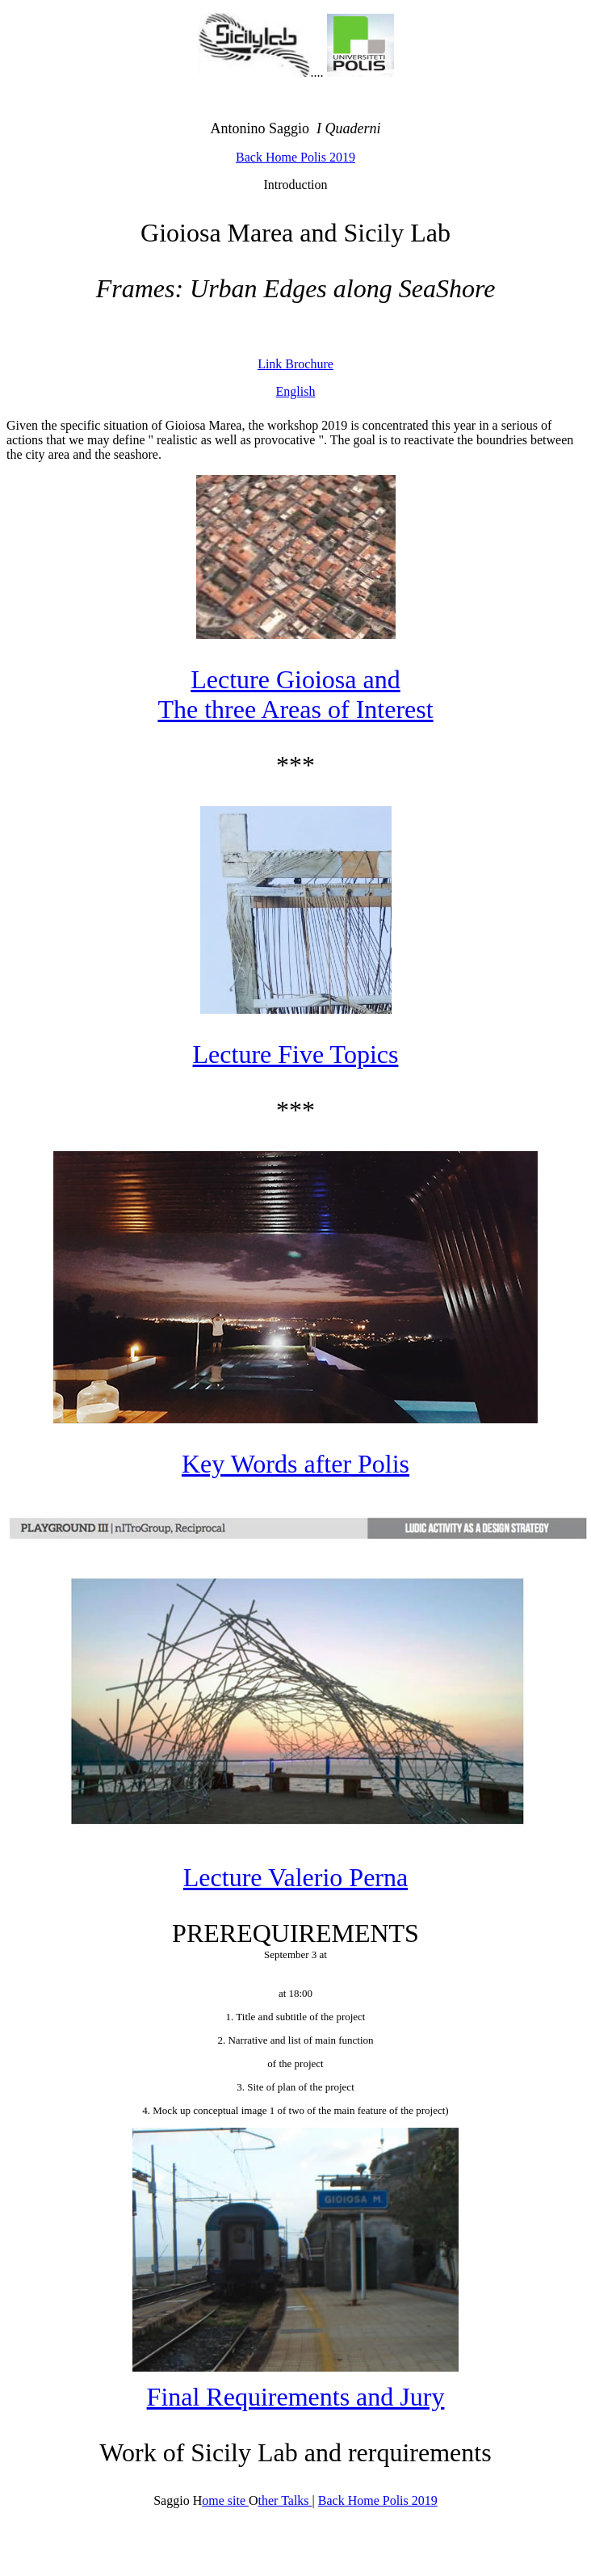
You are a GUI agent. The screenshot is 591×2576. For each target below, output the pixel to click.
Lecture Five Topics (296, 1054)
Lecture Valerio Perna (295, 1877)
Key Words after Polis (295, 1463)
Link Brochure (295, 364)
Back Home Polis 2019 (295, 157)
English (296, 391)
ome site (225, 2500)
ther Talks (285, 2500)
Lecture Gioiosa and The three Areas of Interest (295, 694)
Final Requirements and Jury (296, 2396)
